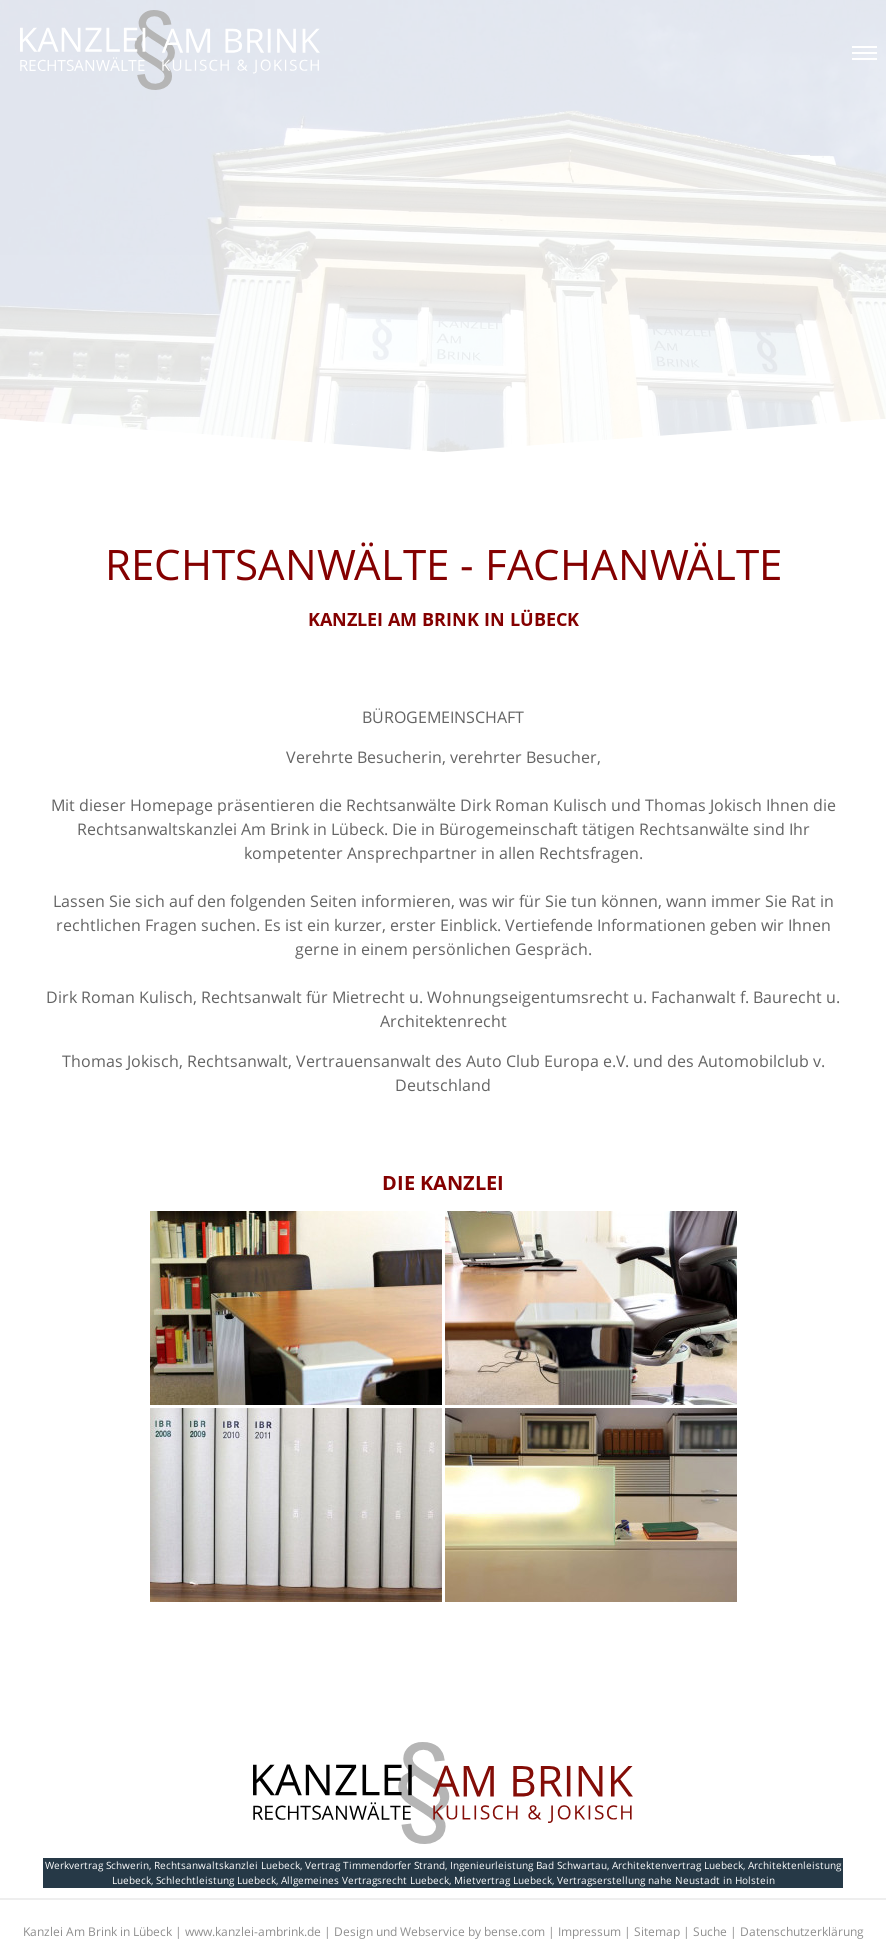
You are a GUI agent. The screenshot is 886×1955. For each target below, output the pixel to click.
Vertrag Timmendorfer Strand (375, 1865)
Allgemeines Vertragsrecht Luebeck (365, 1880)
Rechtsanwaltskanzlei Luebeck (227, 1865)
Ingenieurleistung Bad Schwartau (528, 1865)
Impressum (589, 1931)
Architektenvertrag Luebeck (677, 1865)
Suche (710, 1931)
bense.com (514, 1931)
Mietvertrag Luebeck (503, 1880)
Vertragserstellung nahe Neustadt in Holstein (666, 1880)
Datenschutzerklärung (802, 1931)
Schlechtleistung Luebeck (216, 1880)
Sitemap (657, 1931)
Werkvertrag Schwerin (97, 1865)
